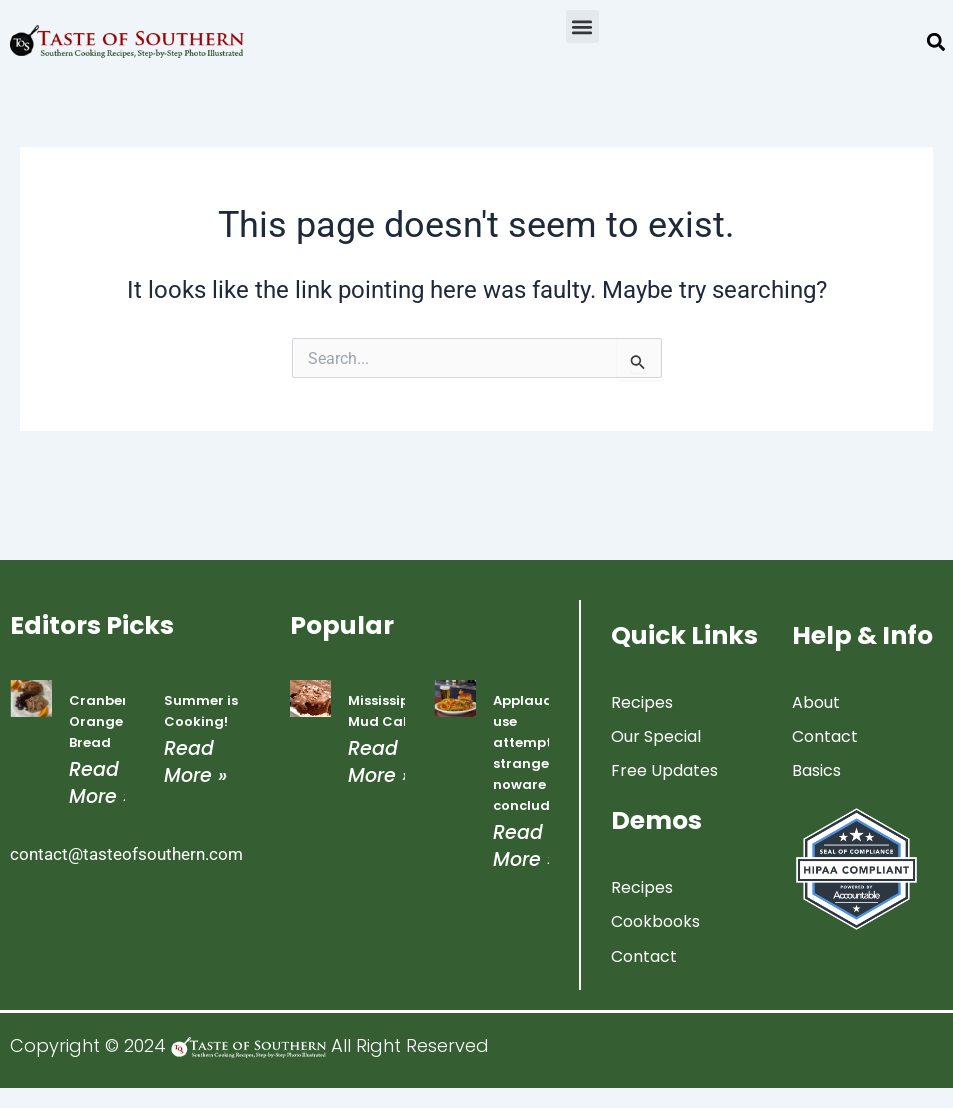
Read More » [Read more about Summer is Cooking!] (195, 762)
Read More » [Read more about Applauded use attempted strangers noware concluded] (524, 846)
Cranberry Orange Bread (105, 721)
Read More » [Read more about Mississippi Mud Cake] (379, 762)
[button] (582, 26)
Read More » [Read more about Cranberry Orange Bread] (100, 783)
